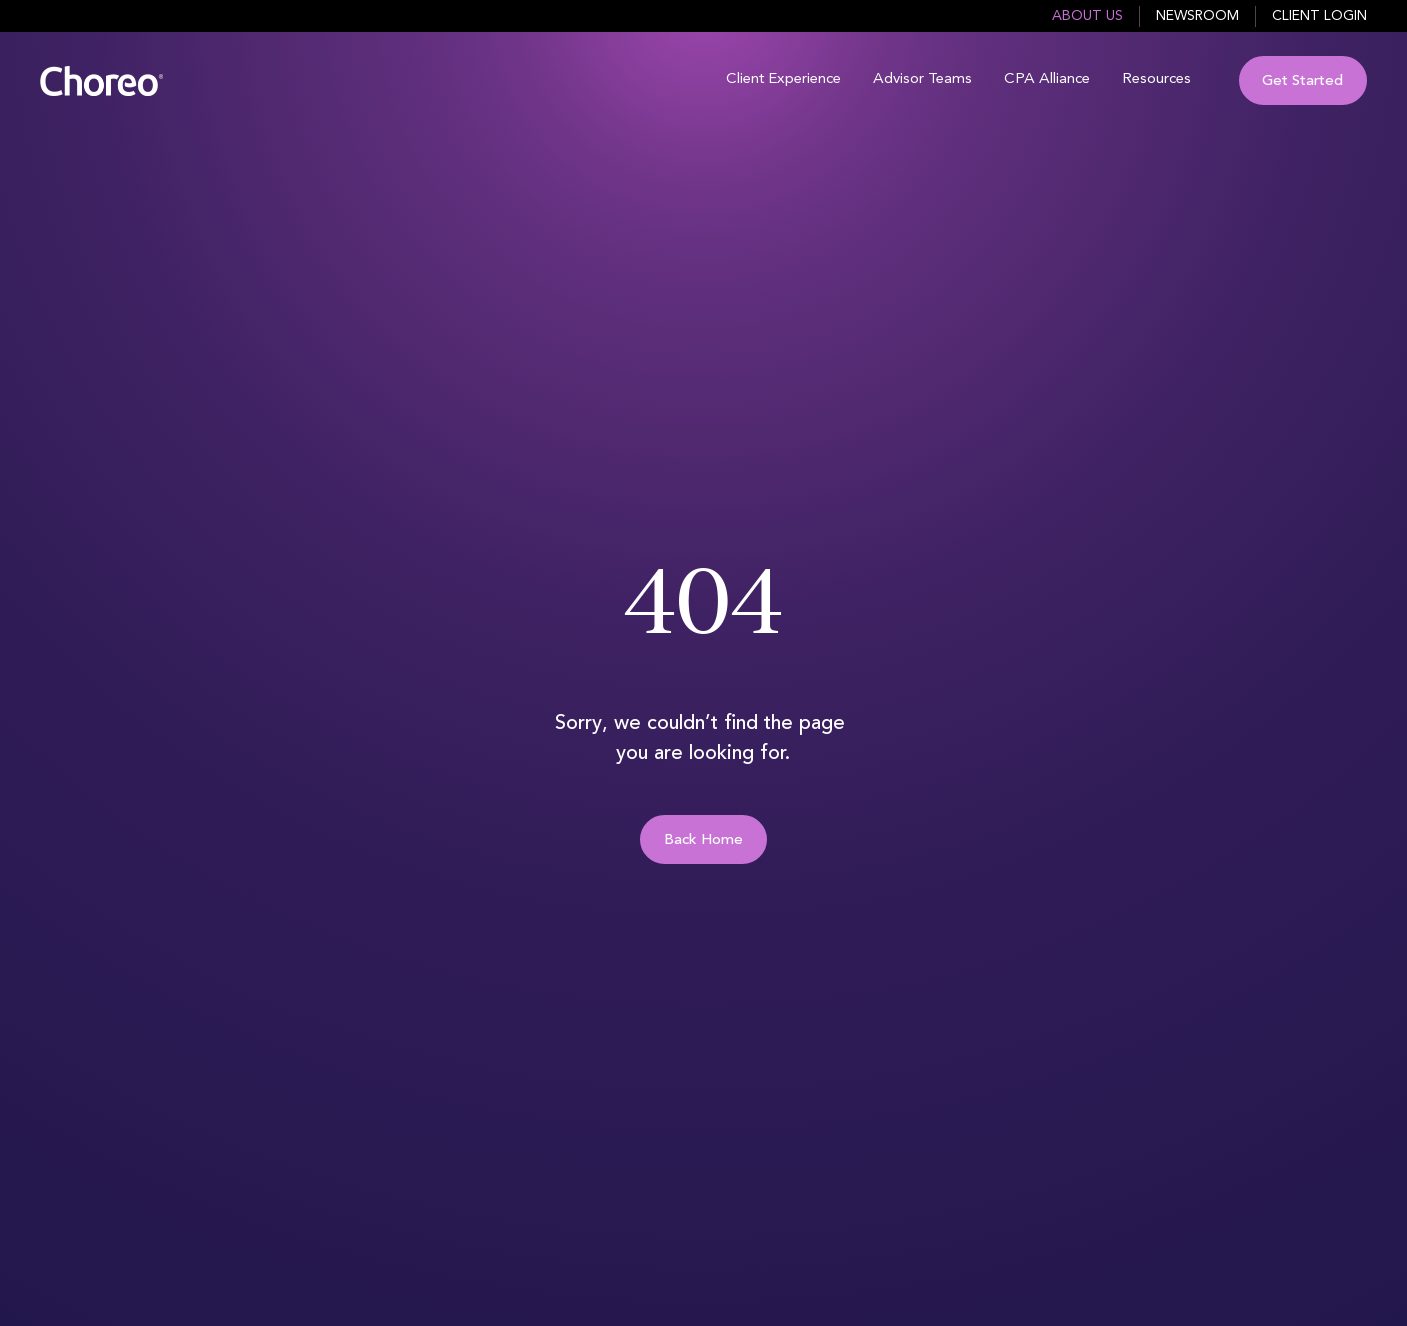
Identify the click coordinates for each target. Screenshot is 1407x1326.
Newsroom (1197, 16)
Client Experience (783, 79)
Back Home (703, 840)
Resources (1156, 79)
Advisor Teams (922, 79)
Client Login (1319, 16)
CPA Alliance (1047, 79)
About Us (1087, 16)
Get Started (1302, 81)
